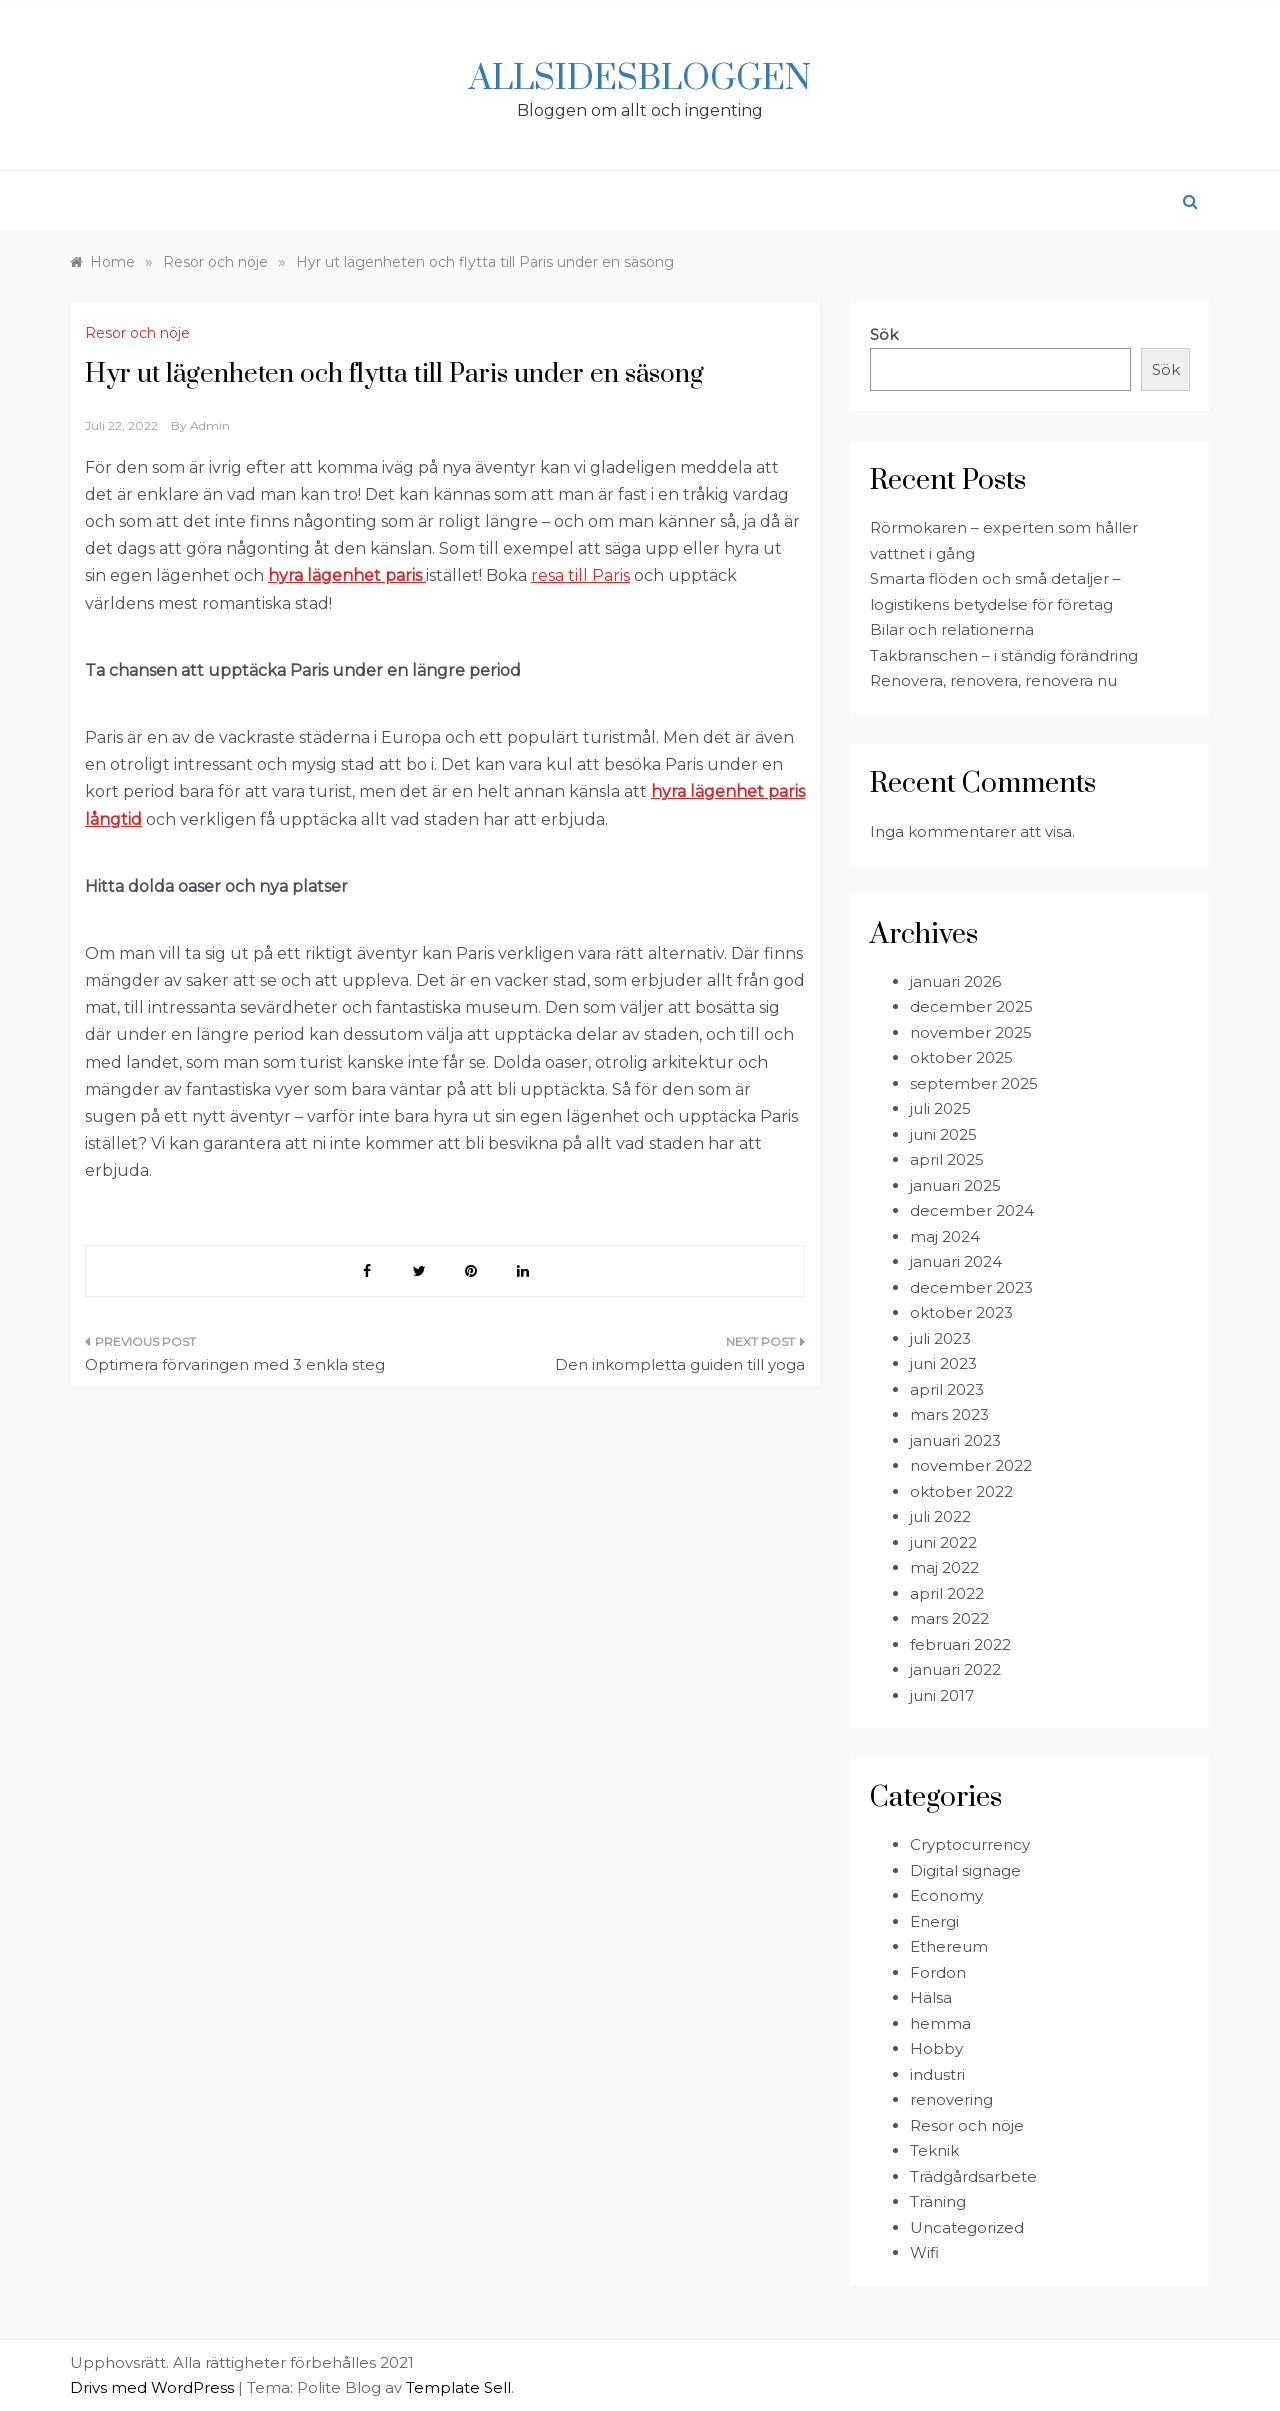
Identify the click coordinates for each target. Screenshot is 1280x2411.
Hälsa (931, 1997)
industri (937, 2074)
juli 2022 (940, 1516)
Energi (934, 1921)
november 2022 (971, 1465)
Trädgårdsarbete (973, 2176)
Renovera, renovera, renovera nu (993, 680)
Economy (946, 1895)
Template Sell (458, 2387)
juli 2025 (940, 1108)
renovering (951, 2099)
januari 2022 (955, 1669)
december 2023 (971, 1287)
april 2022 (947, 1593)
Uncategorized (967, 2227)
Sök (884, 334)
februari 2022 (960, 1644)
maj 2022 (944, 1567)
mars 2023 (949, 1414)
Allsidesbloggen (640, 79)
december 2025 (971, 1006)
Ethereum (949, 1946)
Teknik (934, 2150)
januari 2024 (956, 1261)
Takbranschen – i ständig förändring (1004, 655)
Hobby (936, 2048)
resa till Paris (580, 575)
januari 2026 (955, 981)
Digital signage (965, 1870)
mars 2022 (949, 1618)
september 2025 (974, 1083)
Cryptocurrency (970, 1844)
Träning (938, 2201)
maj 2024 (945, 1236)
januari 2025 (955, 1185)
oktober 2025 (961, 1057)
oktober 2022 (961, 1491)
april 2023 (947, 1389)
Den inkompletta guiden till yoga (680, 1364)
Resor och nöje (137, 333)
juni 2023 (943, 1363)
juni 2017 (942, 1695)
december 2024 (972, 1210)
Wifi (924, 2252)
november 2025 (971, 1032)
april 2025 (947, 1159)
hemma (940, 2023)
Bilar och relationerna (952, 629)
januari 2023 (955, 1440)
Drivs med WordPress (154, 2387)
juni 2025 (943, 1134)
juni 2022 (943, 1542)
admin (210, 425)
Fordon (938, 1972)
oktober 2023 (961, 1312)
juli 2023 (940, 1338)
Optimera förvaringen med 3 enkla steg (235, 1364)
